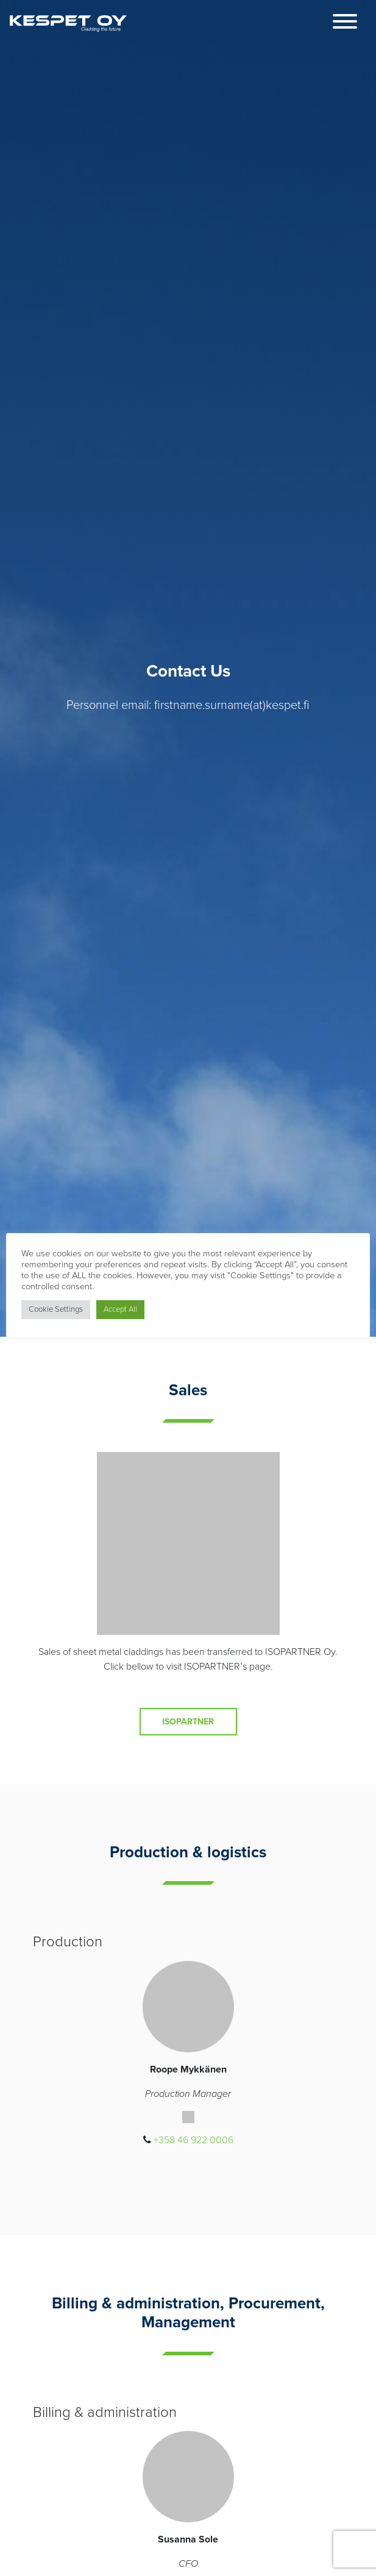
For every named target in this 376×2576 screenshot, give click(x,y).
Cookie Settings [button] (56, 1309)
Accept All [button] (120, 1309)
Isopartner (188, 1722)
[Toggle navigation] (345, 23)
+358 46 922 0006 (193, 2140)
